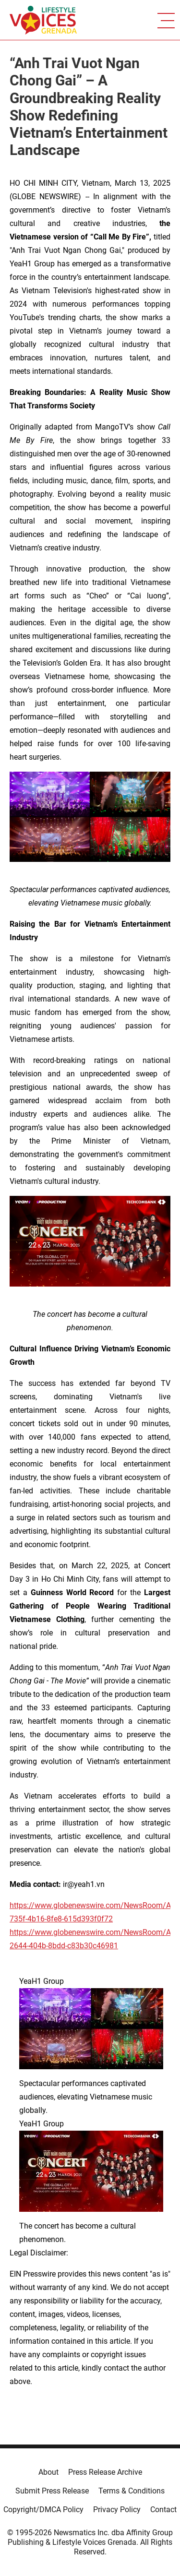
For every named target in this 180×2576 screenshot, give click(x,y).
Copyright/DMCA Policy (43, 2509)
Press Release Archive (105, 2472)
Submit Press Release (52, 2490)
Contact (163, 2509)
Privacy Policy (117, 2509)
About (48, 2472)
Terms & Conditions (131, 2490)
